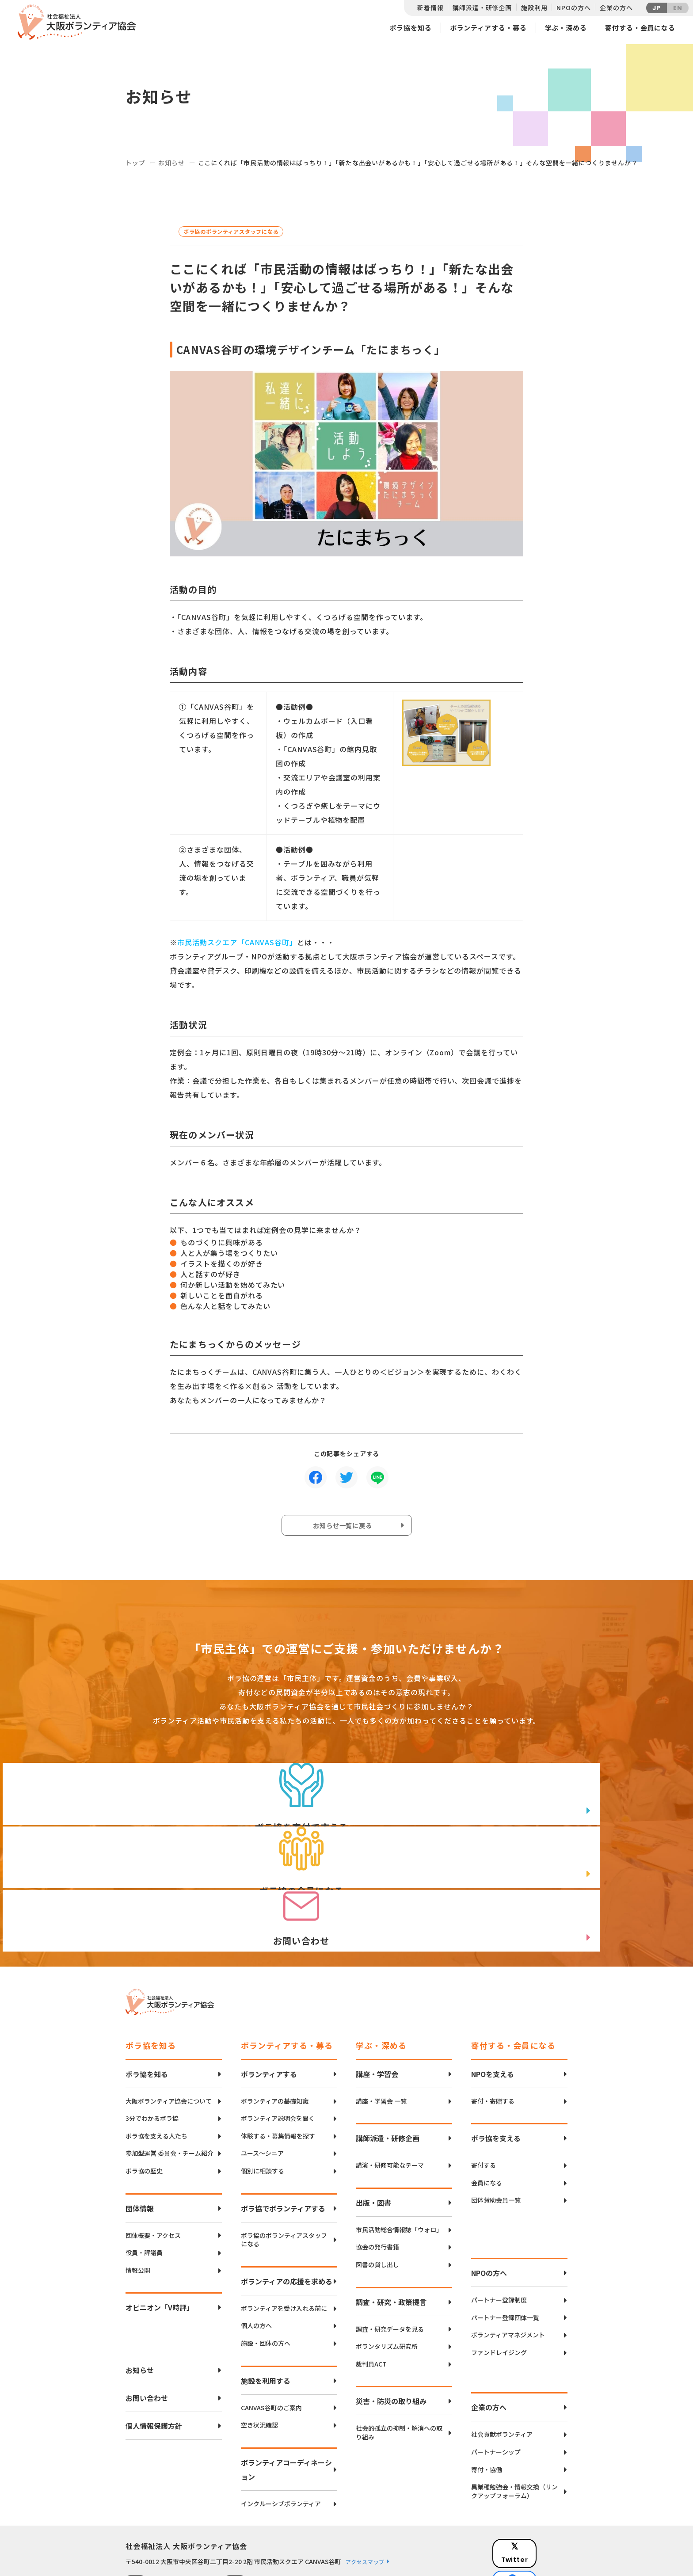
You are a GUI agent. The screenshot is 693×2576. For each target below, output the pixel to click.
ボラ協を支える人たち (156, 2082)
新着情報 (430, 7)
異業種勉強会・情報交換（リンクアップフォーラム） (514, 2438)
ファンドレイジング (499, 2299)
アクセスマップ (365, 2508)
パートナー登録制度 (499, 2246)
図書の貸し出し (377, 2211)
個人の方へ (256, 2272)
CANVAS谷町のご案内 (271, 2354)
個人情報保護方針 (154, 2372)
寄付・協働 (486, 2416)
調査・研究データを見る (390, 2276)
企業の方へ (616, 7)
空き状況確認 (259, 2372)
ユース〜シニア (262, 2100)
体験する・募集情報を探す (278, 2082)
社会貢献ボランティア (502, 2381)
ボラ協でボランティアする (283, 2155)
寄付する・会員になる (640, 27)
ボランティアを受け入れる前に (284, 2255)
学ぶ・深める (566, 27)
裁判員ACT (371, 2310)
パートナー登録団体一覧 (505, 2264)
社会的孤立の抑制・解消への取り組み (399, 2379)
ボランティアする (269, 2020)
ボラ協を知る (410, 27)
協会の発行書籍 (377, 2194)
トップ (135, 162)
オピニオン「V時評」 (160, 2254)
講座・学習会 (377, 2020)
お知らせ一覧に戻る (344, 1527)
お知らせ (171, 162)
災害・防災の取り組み (391, 2348)
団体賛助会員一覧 (496, 2147)
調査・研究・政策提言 (391, 2248)
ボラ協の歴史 (144, 2117)
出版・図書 (373, 2149)
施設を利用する (265, 2327)
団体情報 (140, 2155)
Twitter (536, 2494)
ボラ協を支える (496, 2085)
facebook (537, 2516)
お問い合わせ (147, 2345)
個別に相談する (262, 2117)
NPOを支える (492, 2020)
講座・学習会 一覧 (381, 2047)
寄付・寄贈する (492, 2047)
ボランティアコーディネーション (286, 2416)
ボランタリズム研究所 (387, 2293)
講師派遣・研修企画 (482, 7)
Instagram (536, 2539)
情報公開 (138, 2217)
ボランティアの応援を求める (286, 2227)
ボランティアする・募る (488, 27)
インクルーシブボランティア (281, 2450)
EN (677, 8)
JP (656, 8)
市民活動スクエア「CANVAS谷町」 (237, 942)
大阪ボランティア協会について (169, 2047)
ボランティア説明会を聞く (278, 2065)
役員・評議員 (144, 2199)
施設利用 (534, 7)
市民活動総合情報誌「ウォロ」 (399, 2176)
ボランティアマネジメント (508, 2282)
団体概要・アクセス (153, 2182)
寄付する (483, 2112)
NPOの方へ (573, 7)
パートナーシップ (496, 2398)
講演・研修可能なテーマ (390, 2112)
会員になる (486, 2129)
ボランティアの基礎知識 (274, 2047)
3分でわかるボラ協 (152, 2065)
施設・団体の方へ (265, 2290)
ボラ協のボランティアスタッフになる (284, 2186)
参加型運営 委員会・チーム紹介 (169, 2100)
